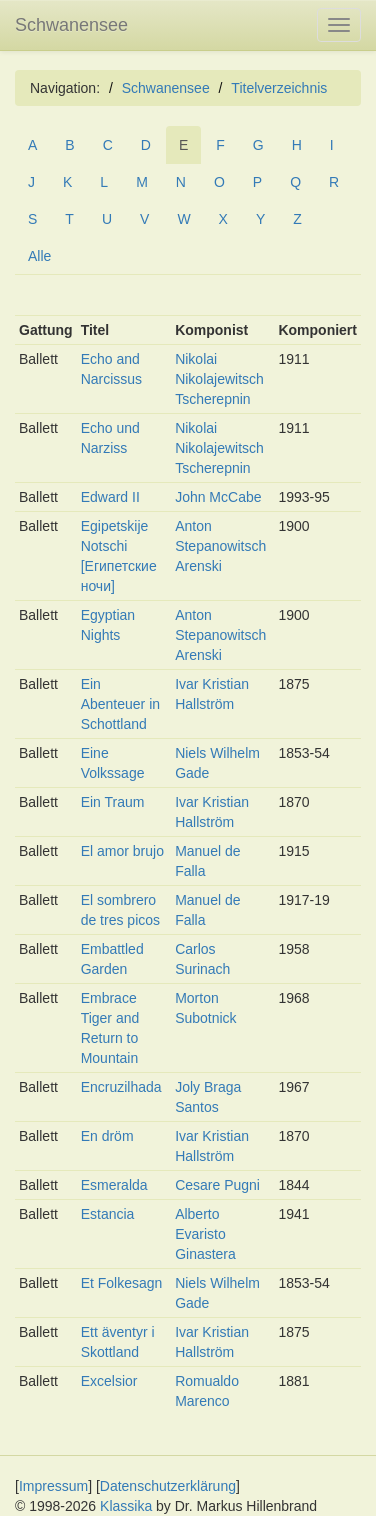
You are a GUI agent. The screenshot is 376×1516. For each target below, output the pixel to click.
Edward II (110, 497)
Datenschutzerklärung (168, 1486)
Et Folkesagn (122, 1283)
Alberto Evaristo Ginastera (205, 1234)
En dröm (107, 1136)
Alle (39, 256)
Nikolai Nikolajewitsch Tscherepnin (219, 379)
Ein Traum (113, 802)
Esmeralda (114, 1185)
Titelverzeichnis (279, 88)
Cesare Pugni (217, 1185)
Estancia (108, 1214)
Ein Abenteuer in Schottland (120, 704)
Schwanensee (71, 25)
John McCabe (218, 497)
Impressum (53, 1486)
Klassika (126, 1506)
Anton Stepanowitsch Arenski (220, 546)
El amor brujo (122, 851)
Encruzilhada (121, 1087)
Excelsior (109, 1381)
